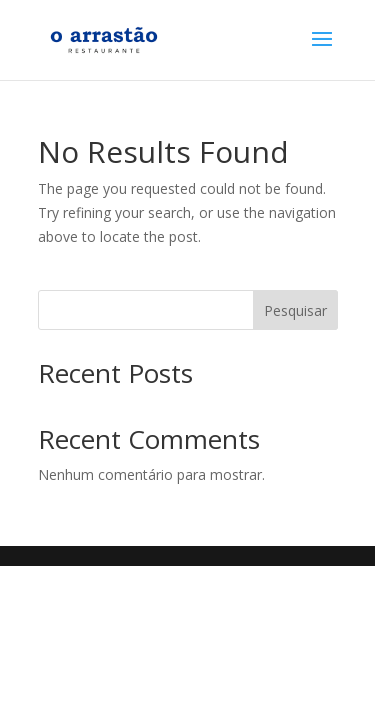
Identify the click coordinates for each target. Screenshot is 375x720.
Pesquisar (295, 310)
